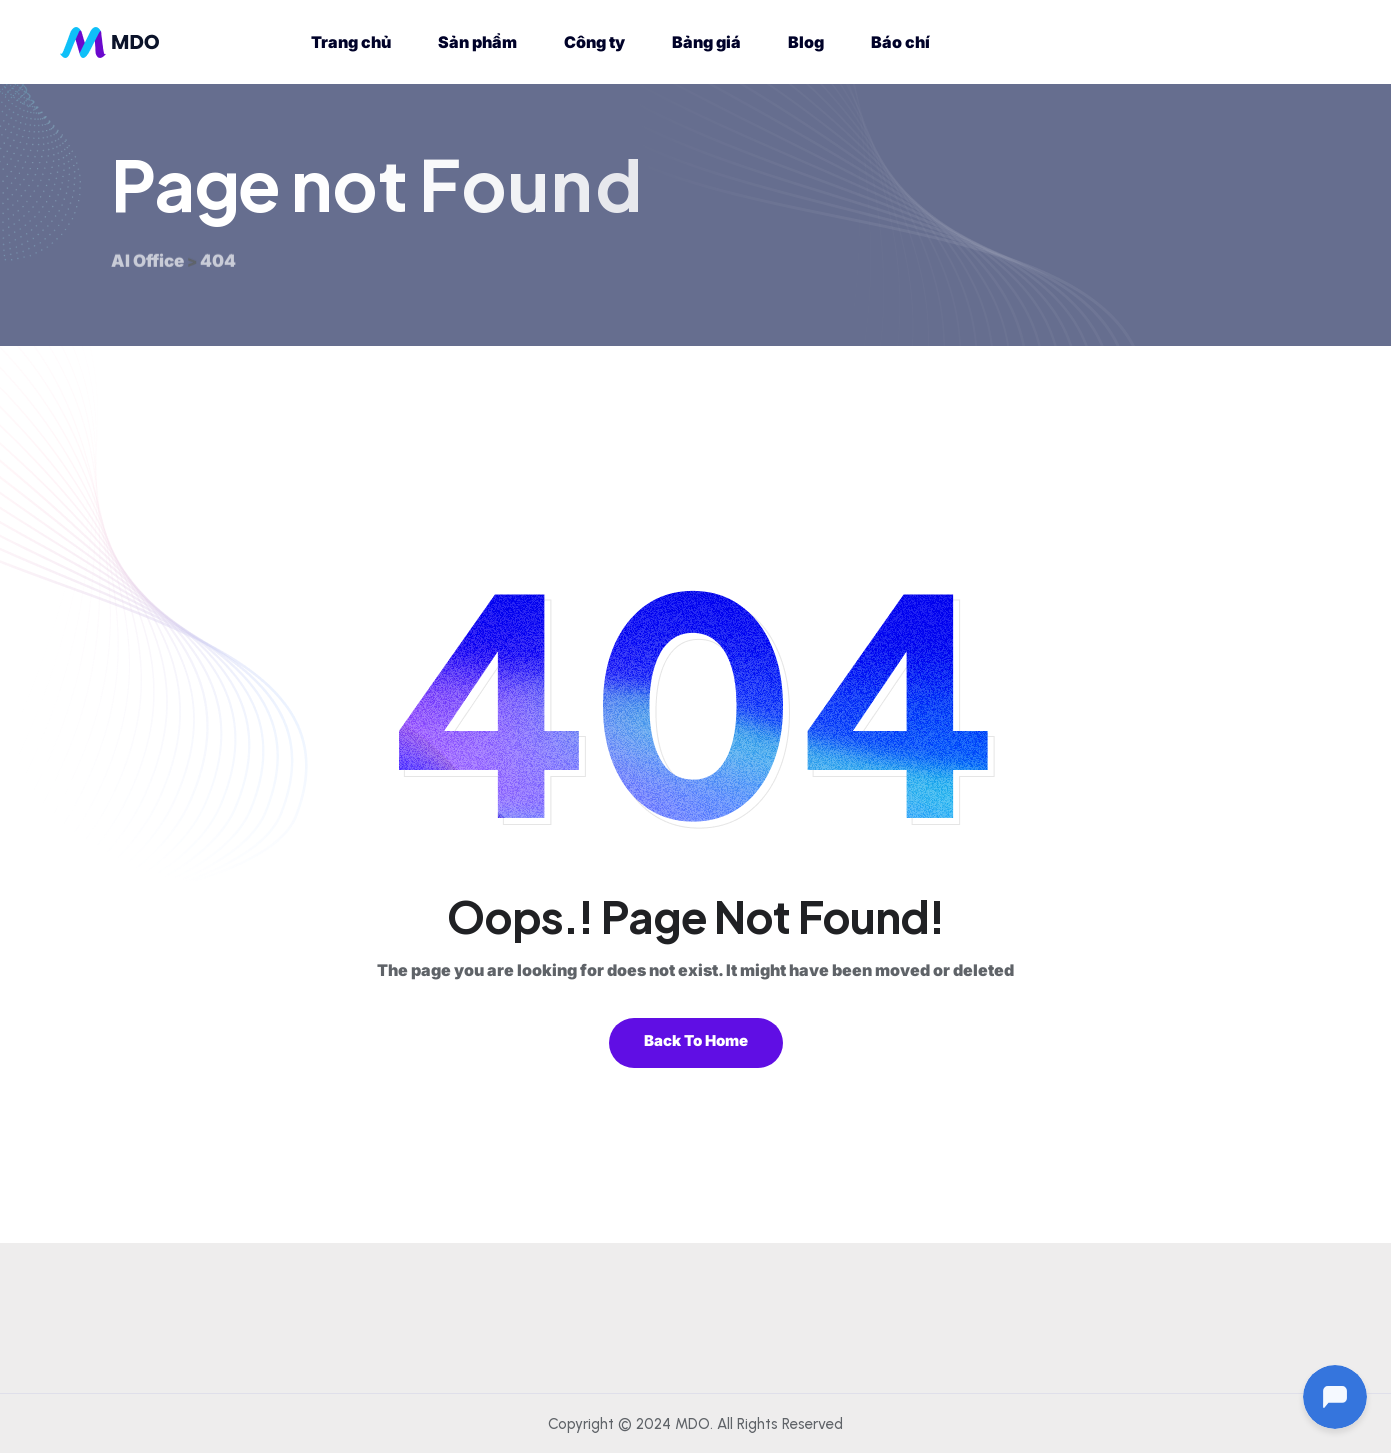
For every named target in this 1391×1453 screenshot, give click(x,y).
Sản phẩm (477, 42)
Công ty (594, 42)
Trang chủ (351, 42)
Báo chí (900, 42)
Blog (806, 42)
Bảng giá (706, 42)
